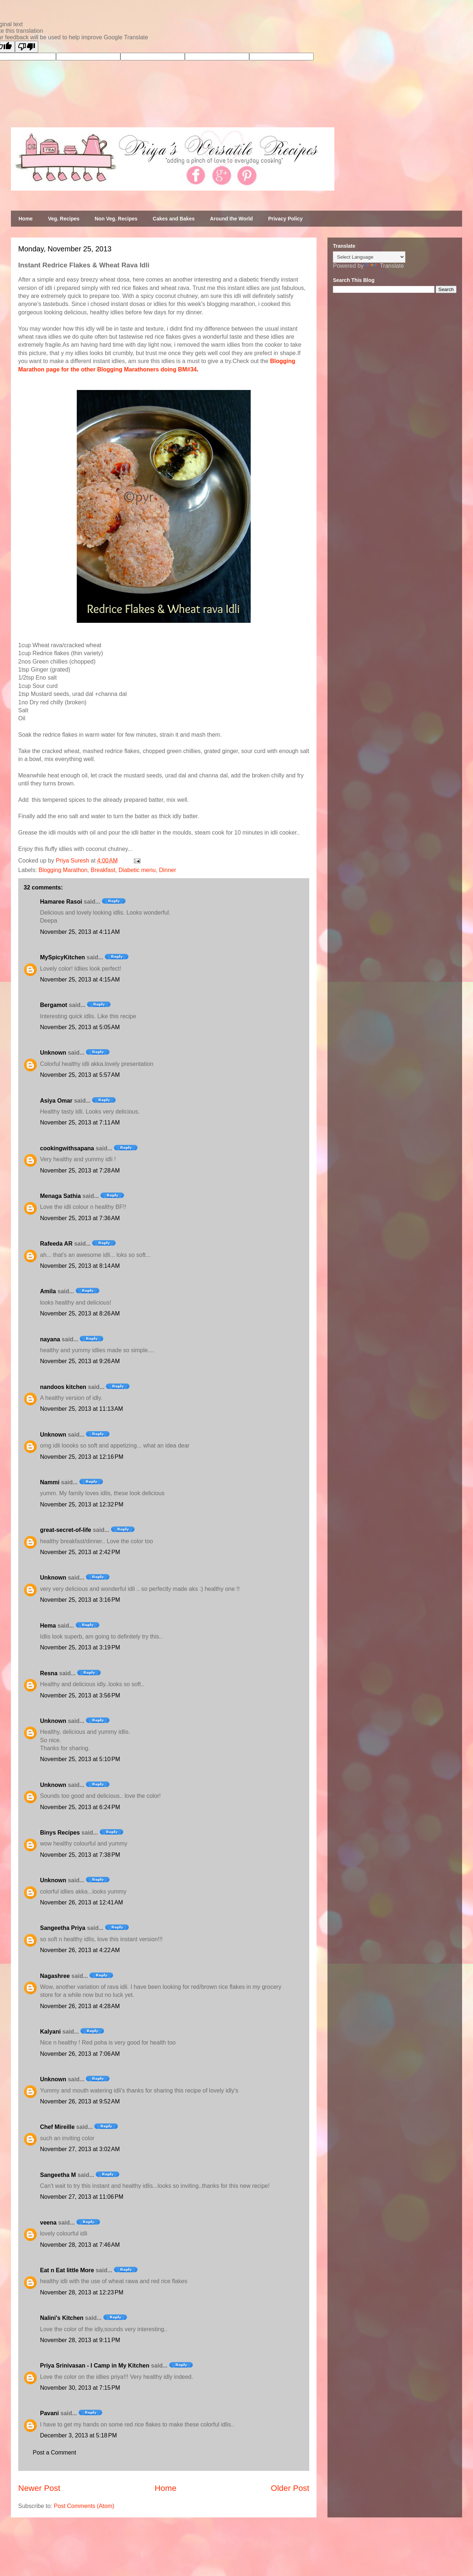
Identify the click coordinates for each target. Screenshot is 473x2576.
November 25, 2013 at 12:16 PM (81, 1457)
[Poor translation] (26, 47)
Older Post (290, 2488)
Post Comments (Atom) (84, 2506)
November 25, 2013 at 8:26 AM (80, 1313)
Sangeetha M (58, 2175)
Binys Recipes (60, 1833)
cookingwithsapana (67, 1148)
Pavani (49, 2413)
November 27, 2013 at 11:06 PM (81, 2197)
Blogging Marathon (63, 870)
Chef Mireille (57, 2127)
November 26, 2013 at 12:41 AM (81, 1902)
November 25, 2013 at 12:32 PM (81, 1504)
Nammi (49, 1482)
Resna (48, 1673)
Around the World (231, 219)
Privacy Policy (285, 219)
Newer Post (39, 2488)
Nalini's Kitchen (61, 2318)
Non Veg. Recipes (116, 219)
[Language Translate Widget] (369, 257)
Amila (48, 1291)
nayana (50, 1339)
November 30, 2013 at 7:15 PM (80, 2388)
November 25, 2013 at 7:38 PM (80, 1855)
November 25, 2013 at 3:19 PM (80, 1647)
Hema (48, 1626)
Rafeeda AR (56, 1244)
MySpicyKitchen (62, 957)
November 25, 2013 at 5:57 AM (80, 1075)
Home (26, 219)
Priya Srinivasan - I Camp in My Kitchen (95, 2365)
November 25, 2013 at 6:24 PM (80, 1807)
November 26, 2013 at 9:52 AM (80, 2101)
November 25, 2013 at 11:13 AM (81, 1409)
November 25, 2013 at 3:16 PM (80, 1600)
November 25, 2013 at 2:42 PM (80, 1552)
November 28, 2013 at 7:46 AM (80, 2245)
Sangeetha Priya (63, 1928)
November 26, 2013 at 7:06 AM (80, 2054)
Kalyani (50, 2031)
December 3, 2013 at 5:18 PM (78, 2435)
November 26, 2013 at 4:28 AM (80, 2006)
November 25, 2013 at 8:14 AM (80, 1266)
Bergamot (53, 1005)
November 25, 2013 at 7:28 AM (80, 1170)
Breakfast (103, 870)
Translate (384, 266)
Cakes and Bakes (174, 219)
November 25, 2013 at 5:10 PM (80, 1759)
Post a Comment (54, 2452)
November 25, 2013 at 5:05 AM (80, 1027)
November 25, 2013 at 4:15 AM (80, 979)
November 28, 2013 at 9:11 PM (80, 2340)
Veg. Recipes (63, 219)
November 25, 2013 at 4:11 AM (80, 932)
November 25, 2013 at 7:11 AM (80, 1122)
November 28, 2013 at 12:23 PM (81, 2292)
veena (48, 2222)
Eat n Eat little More (67, 2270)
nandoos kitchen (63, 1387)
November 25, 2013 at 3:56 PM (80, 1695)
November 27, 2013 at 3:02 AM (80, 2149)
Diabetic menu (137, 870)
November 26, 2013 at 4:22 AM (80, 1950)
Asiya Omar (56, 1101)
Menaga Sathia (60, 1196)
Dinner (167, 870)
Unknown (53, 1053)
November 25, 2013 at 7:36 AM (80, 1218)
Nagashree (55, 1976)
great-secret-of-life (65, 1530)
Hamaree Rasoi (61, 902)
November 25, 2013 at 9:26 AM (80, 1361)
